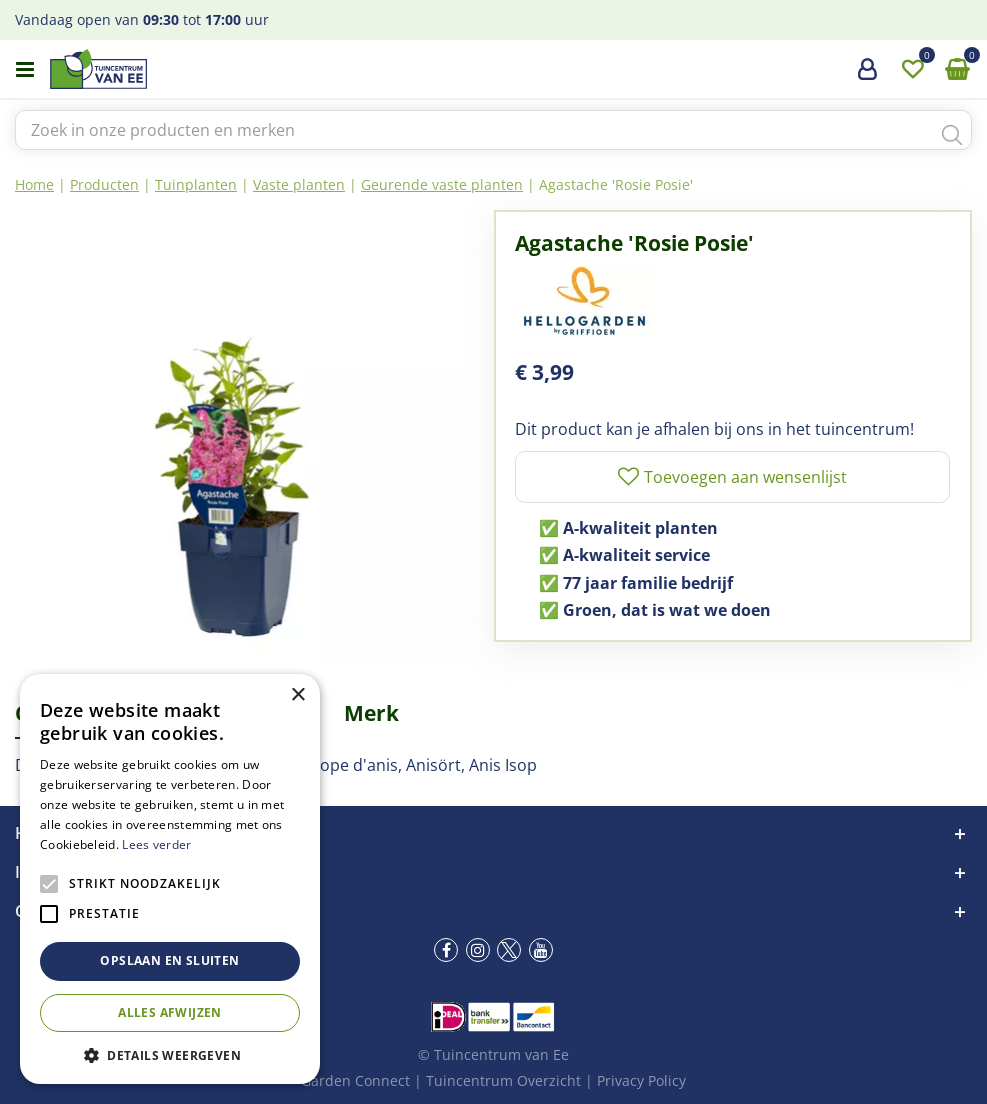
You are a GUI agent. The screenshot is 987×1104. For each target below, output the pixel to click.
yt (541, 950)
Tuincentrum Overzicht (503, 1080)
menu (25, 70)
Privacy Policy (641, 1080)
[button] (170, 1054)
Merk (371, 713)
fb (446, 950)
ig (478, 950)
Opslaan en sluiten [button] (169, 960)
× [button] (297, 695)
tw (509, 950)
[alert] (170, 879)
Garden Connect (355, 1080)
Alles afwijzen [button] (170, 1012)
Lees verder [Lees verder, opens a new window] (156, 844)
